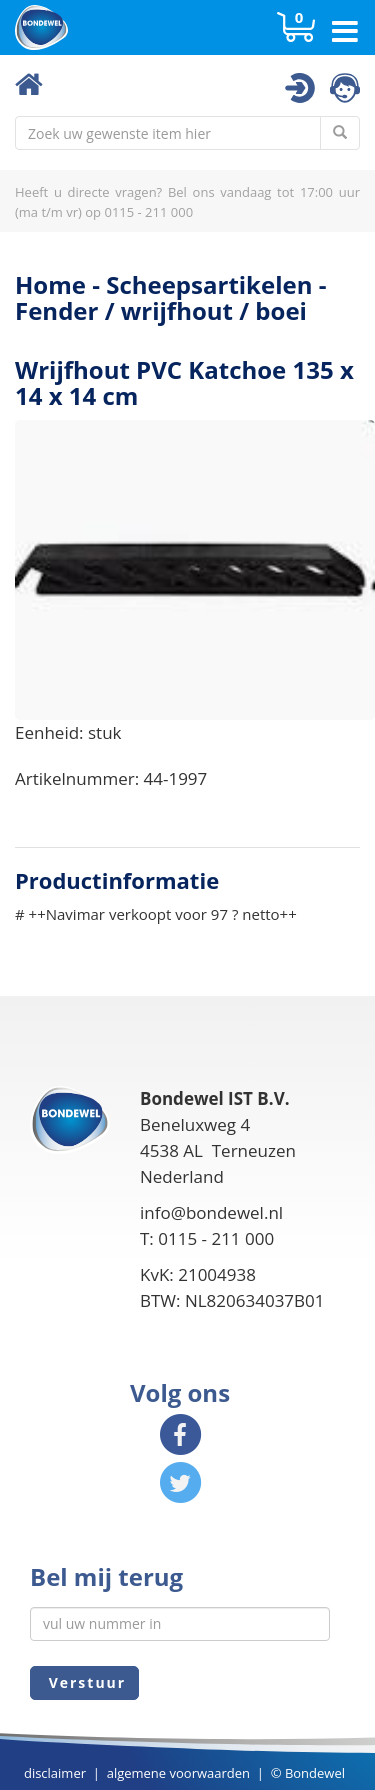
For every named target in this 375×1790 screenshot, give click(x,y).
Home (50, 284)
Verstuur (84, 1682)
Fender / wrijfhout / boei (161, 310)
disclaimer (55, 1773)
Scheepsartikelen (209, 284)
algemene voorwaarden (178, 1773)
